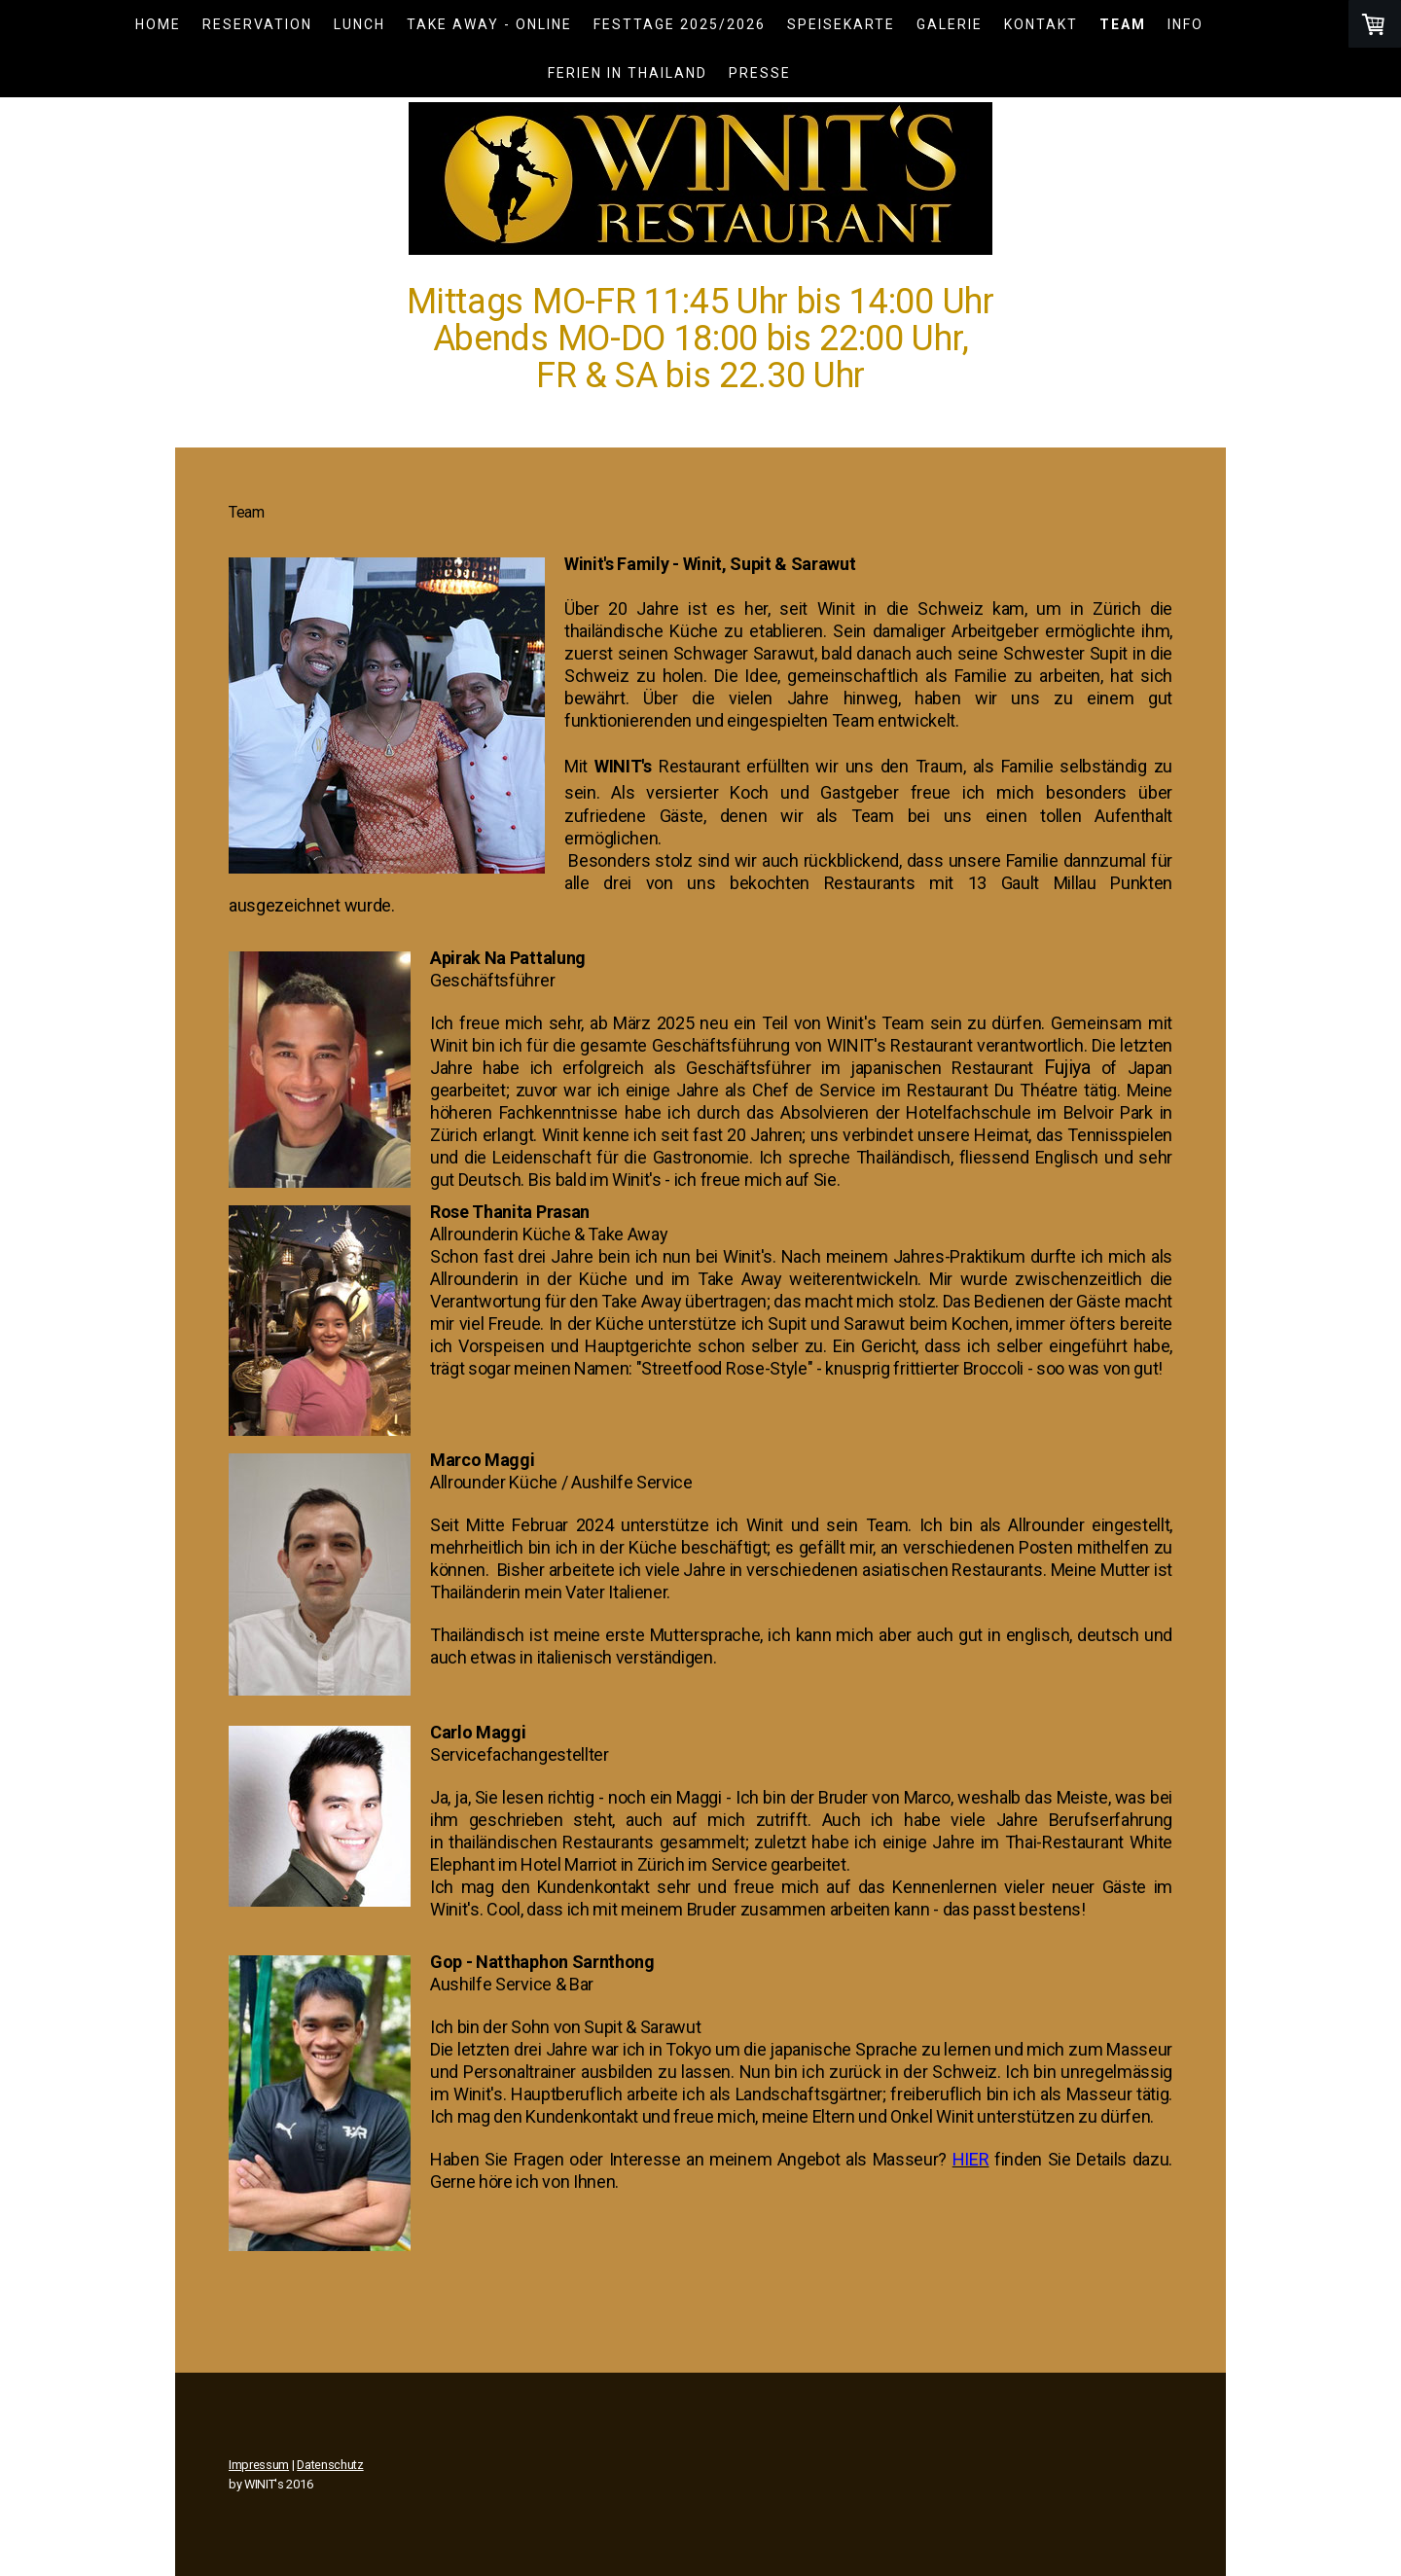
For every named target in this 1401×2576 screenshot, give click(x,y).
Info (1185, 24)
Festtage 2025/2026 (679, 24)
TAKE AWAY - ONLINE (489, 24)
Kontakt (1041, 24)
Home (158, 24)
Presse (760, 73)
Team (1122, 24)
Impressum (259, 2464)
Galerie (949, 24)
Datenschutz (330, 2464)
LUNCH (359, 24)
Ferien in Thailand (627, 73)
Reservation (257, 24)
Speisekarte (841, 24)
